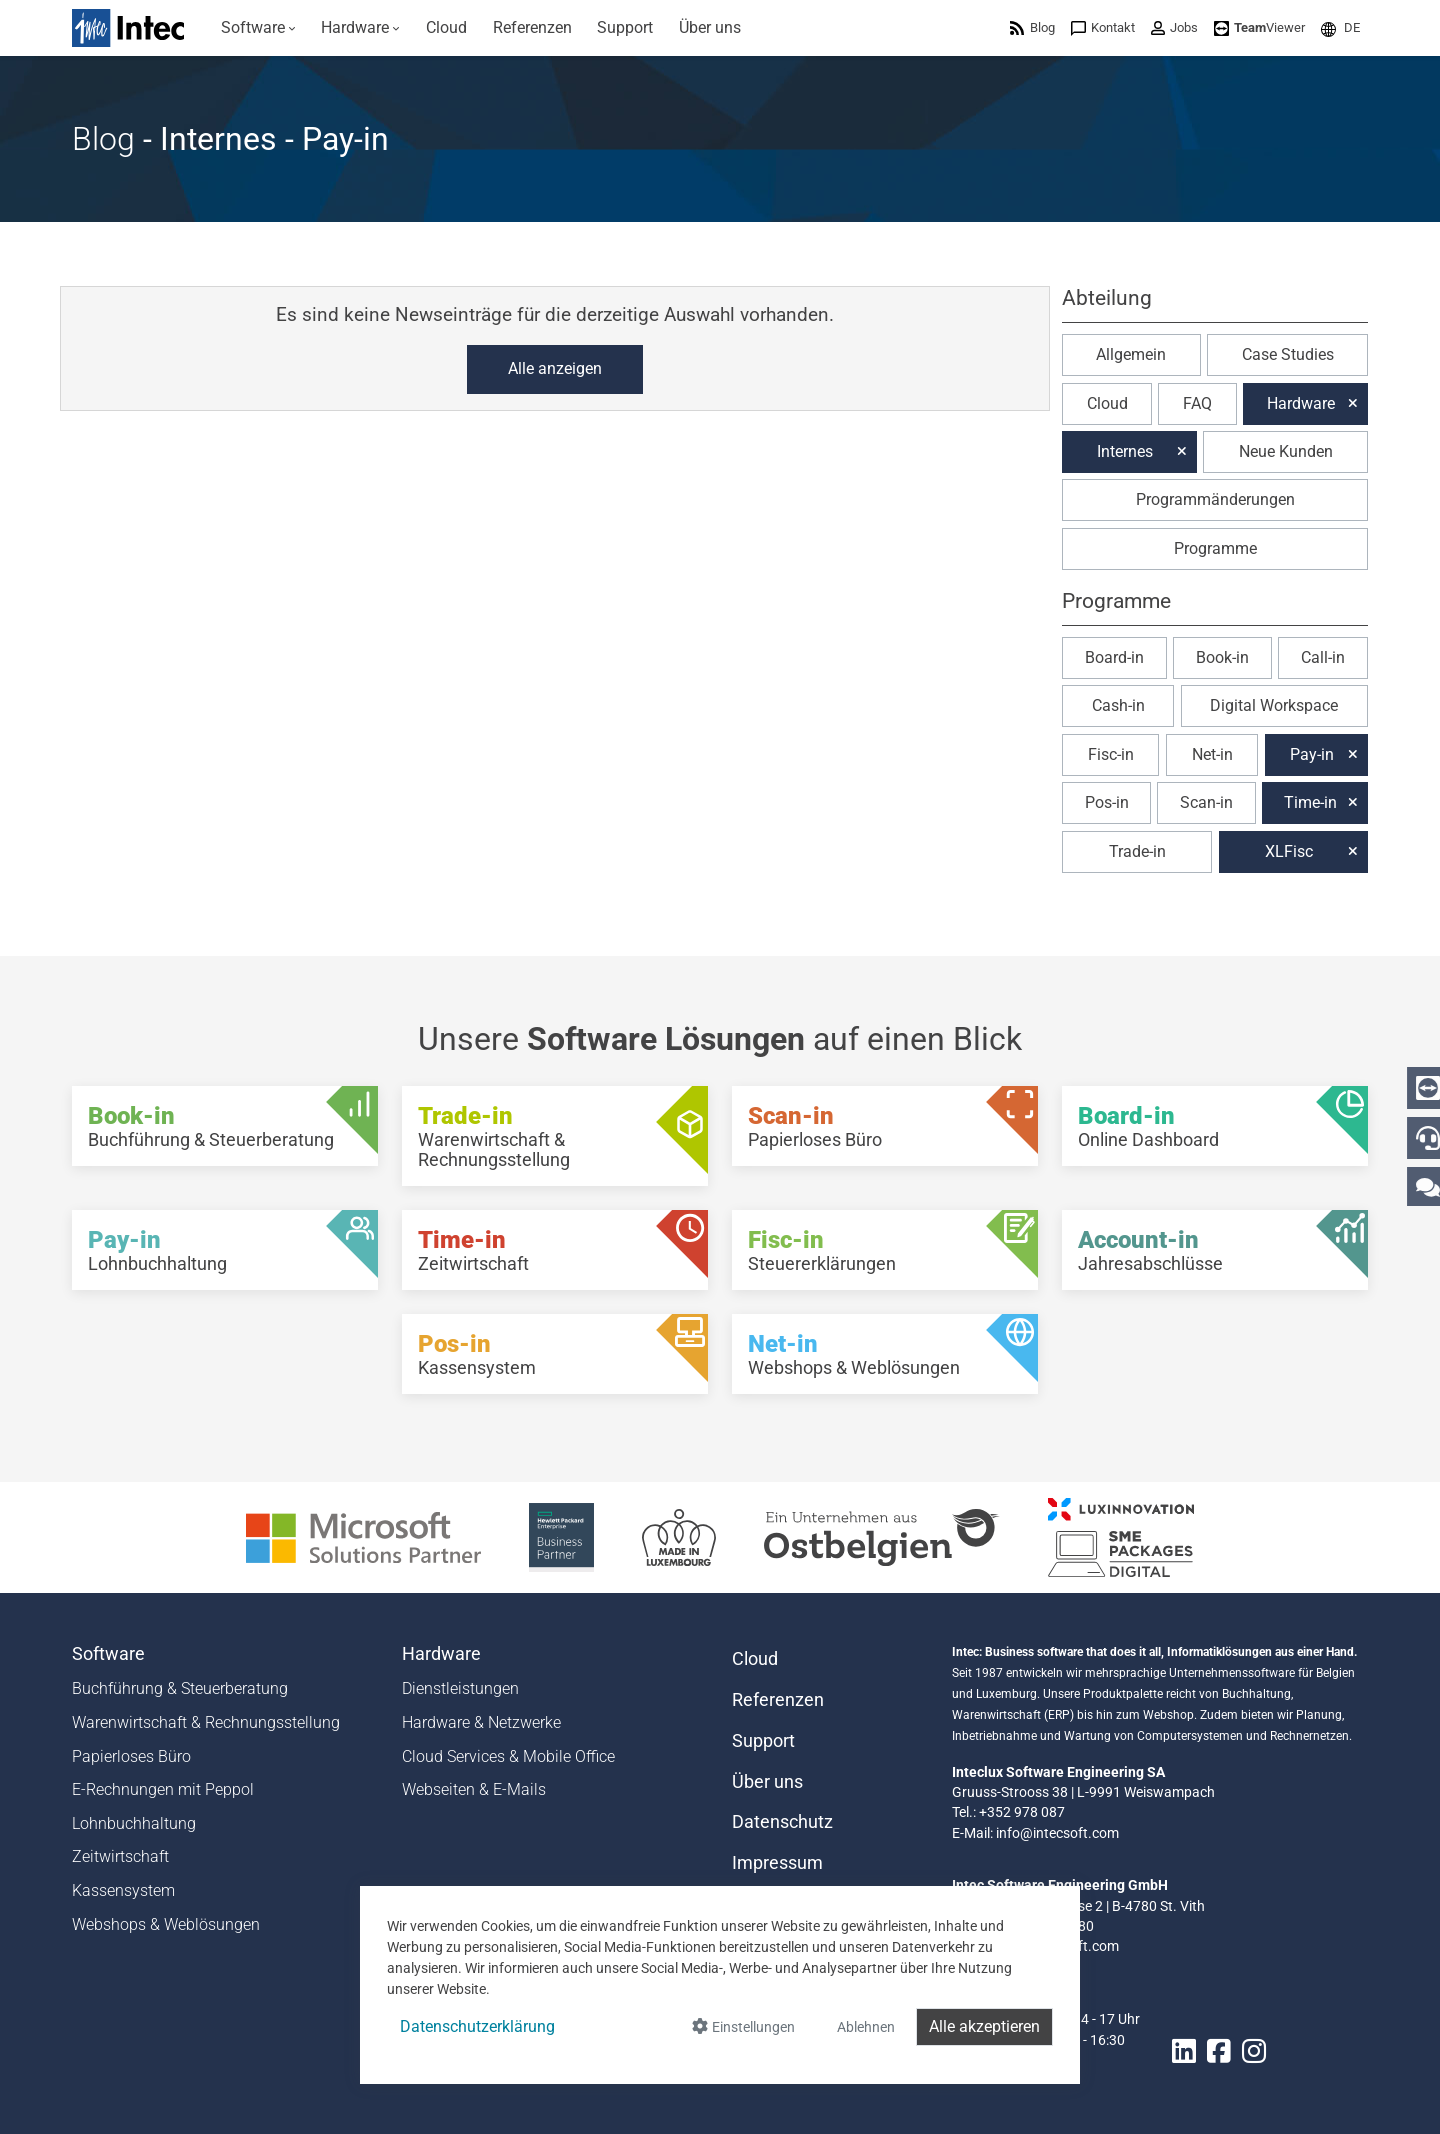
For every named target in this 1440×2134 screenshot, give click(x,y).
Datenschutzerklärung (477, 2026)
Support (763, 1741)
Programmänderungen (1215, 499)
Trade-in (1137, 851)
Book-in (1222, 657)
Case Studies (1288, 354)
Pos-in (1107, 802)
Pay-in (1312, 754)
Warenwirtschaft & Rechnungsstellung (206, 1722)
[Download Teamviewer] (1259, 27)
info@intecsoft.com (1057, 1833)
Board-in (1114, 657)
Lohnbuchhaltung (134, 1823)
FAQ (1197, 403)
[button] (1340, 27)
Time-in (1310, 802)
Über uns (767, 1782)
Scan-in (1206, 802)
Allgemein (1131, 354)
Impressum (777, 1863)
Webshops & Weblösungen (166, 1924)
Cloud (1107, 403)
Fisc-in (1111, 754)
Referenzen (778, 1700)
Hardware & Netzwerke (481, 1722)
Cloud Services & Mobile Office (508, 1756)
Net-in (1212, 754)
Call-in (1323, 657)
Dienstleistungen (460, 1688)
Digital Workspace (1274, 705)
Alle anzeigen (555, 368)
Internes (1125, 451)
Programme (1215, 548)
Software (108, 1654)
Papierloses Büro (131, 1756)
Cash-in (1118, 705)
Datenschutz (782, 1822)
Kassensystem (123, 1890)
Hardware (1301, 403)
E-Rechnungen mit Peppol (163, 1789)
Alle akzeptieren (984, 2026)
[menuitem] (258, 28)
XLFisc (1289, 851)
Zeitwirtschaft (120, 1856)
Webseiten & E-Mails (474, 1789)
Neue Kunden (1286, 451)
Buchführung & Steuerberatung (180, 1688)
